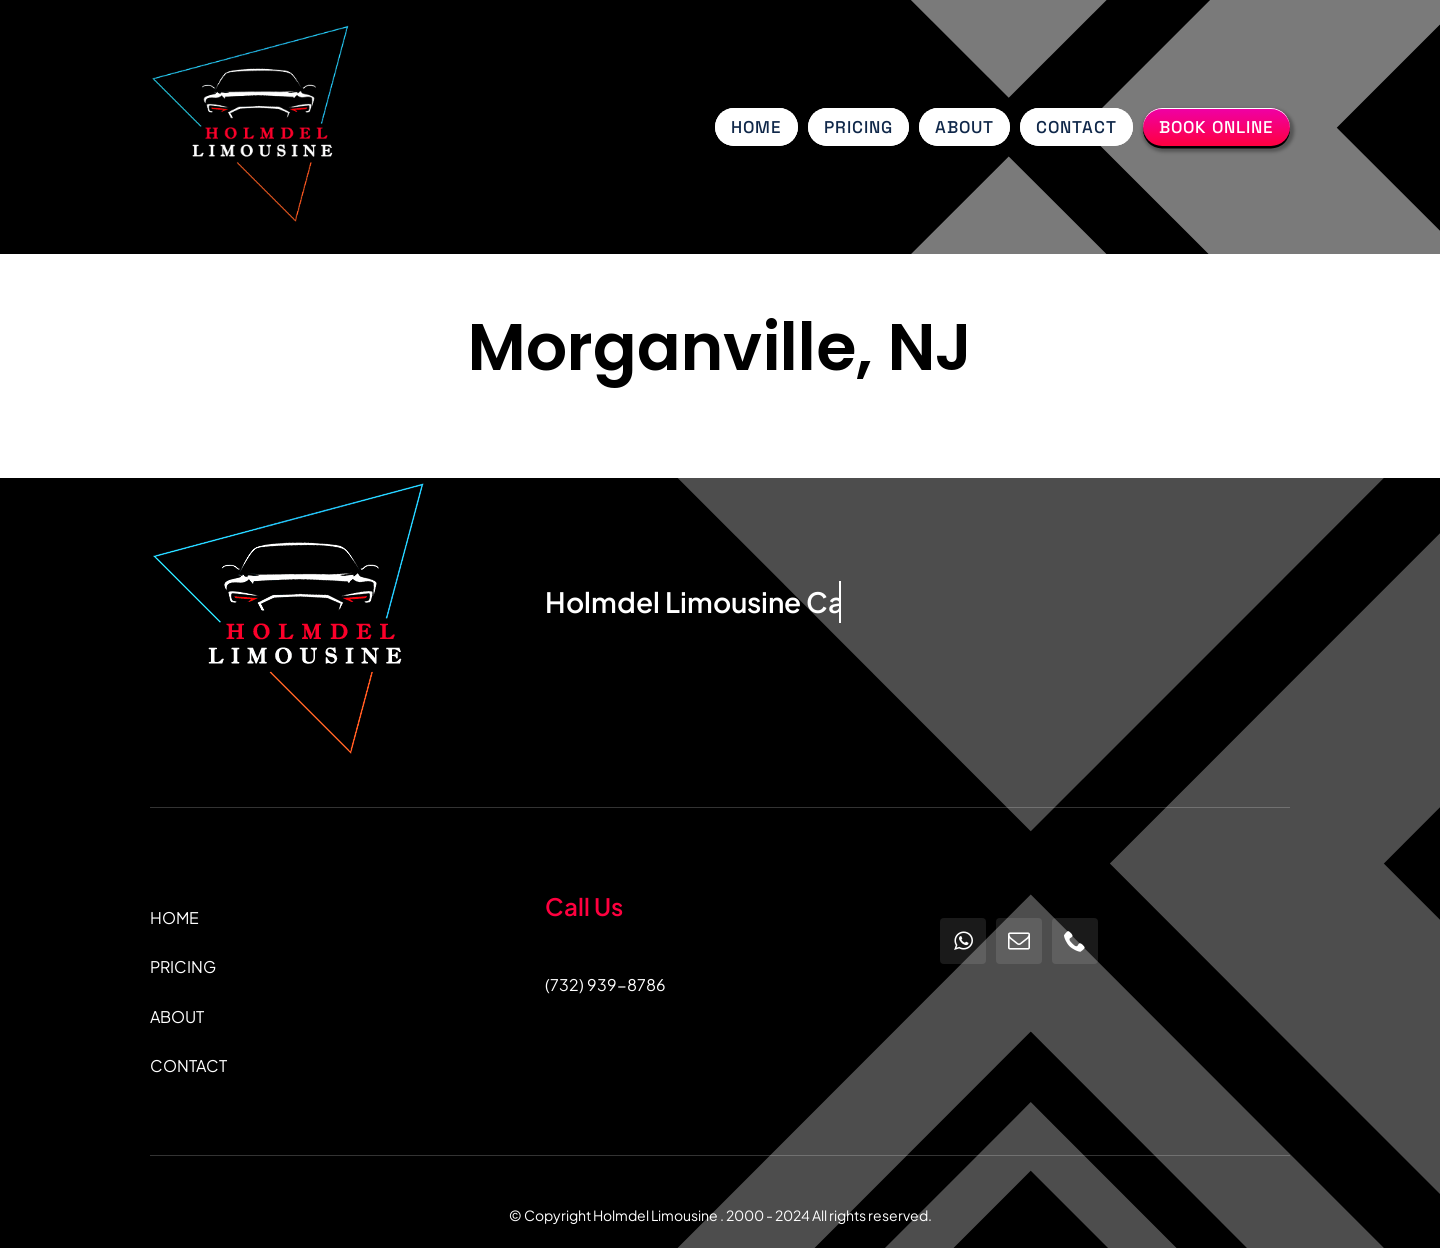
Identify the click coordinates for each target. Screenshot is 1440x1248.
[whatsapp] (963, 941)
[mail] (1019, 941)
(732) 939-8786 (605, 984)
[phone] (1075, 941)
